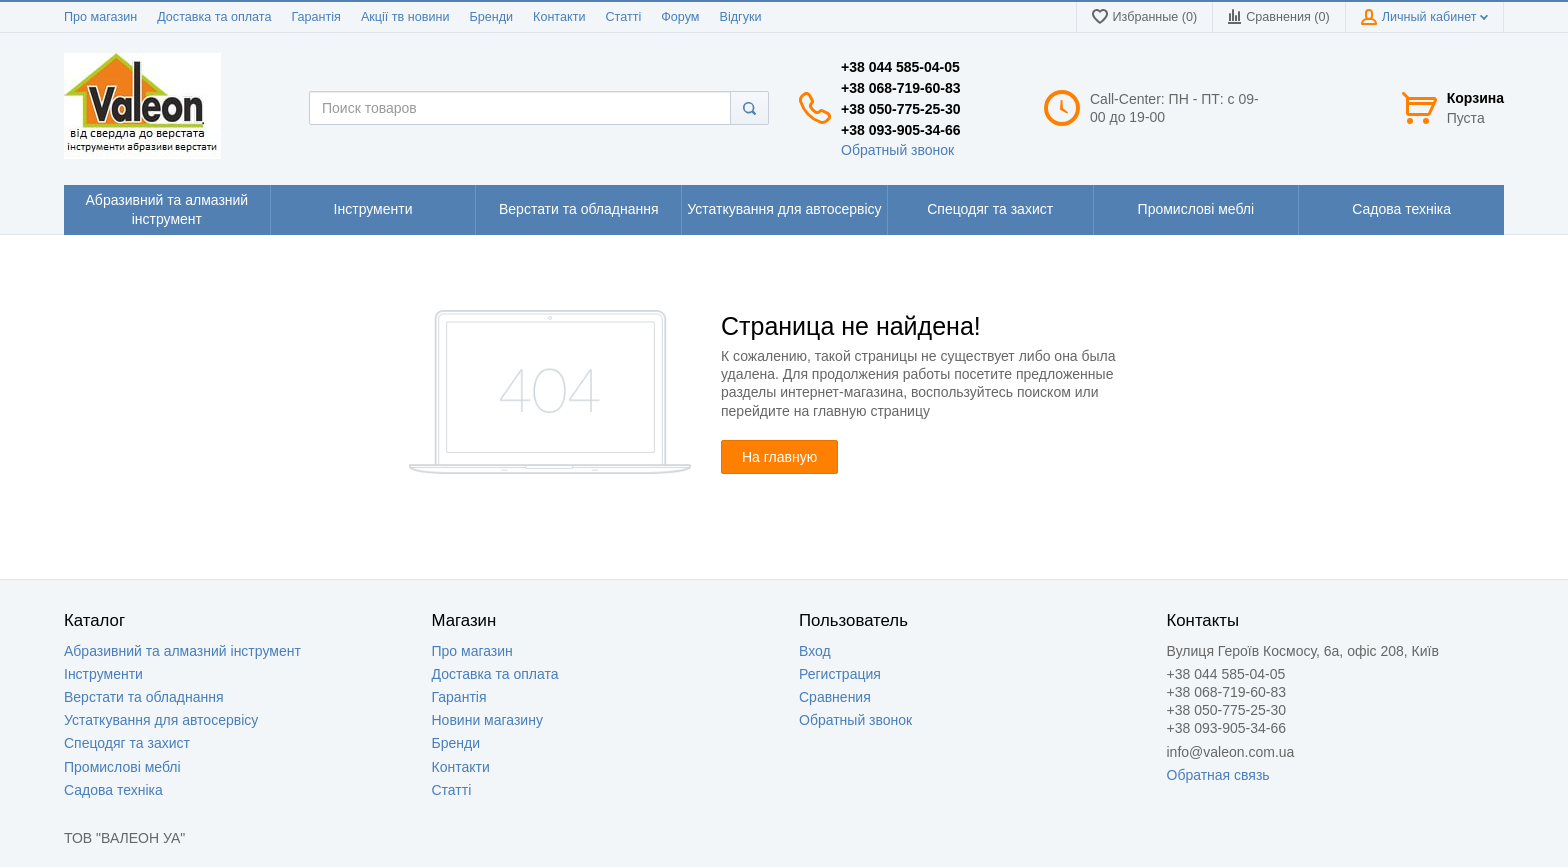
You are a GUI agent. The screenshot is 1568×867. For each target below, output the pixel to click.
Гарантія (315, 17)
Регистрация (840, 674)
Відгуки (741, 17)
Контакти (559, 17)
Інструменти (103, 674)
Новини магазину (487, 720)
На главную (779, 457)
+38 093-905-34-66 (901, 130)
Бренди (491, 17)
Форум (680, 17)
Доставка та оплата (214, 17)
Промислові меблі (122, 767)
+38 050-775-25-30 (901, 109)
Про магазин (100, 17)
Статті (623, 17)
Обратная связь (1218, 775)
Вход (815, 651)
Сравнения (835, 697)
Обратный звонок (897, 150)
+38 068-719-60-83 (901, 88)
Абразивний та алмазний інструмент (182, 651)
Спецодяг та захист (127, 743)
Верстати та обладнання (144, 697)
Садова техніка (113, 790)
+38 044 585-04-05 (900, 67)
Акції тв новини (405, 17)
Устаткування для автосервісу (161, 720)
